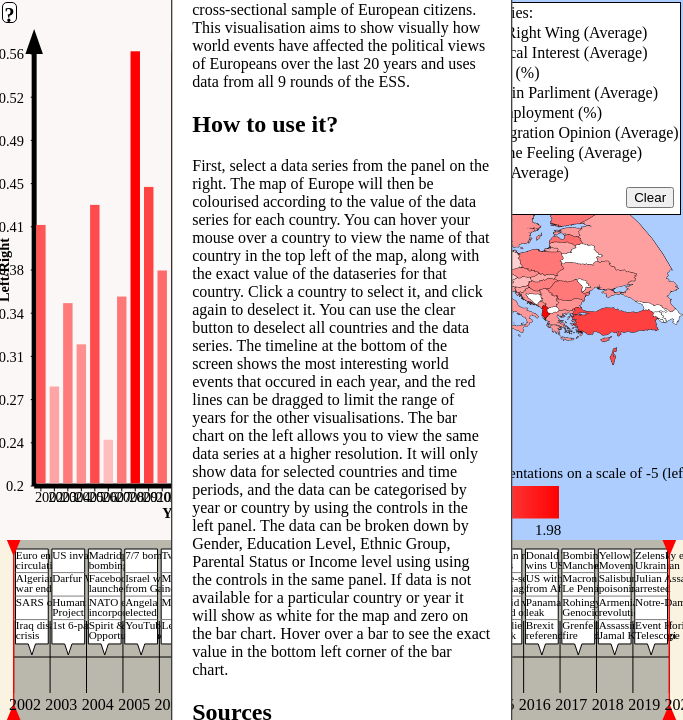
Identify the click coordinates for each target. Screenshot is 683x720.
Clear (650, 197)
